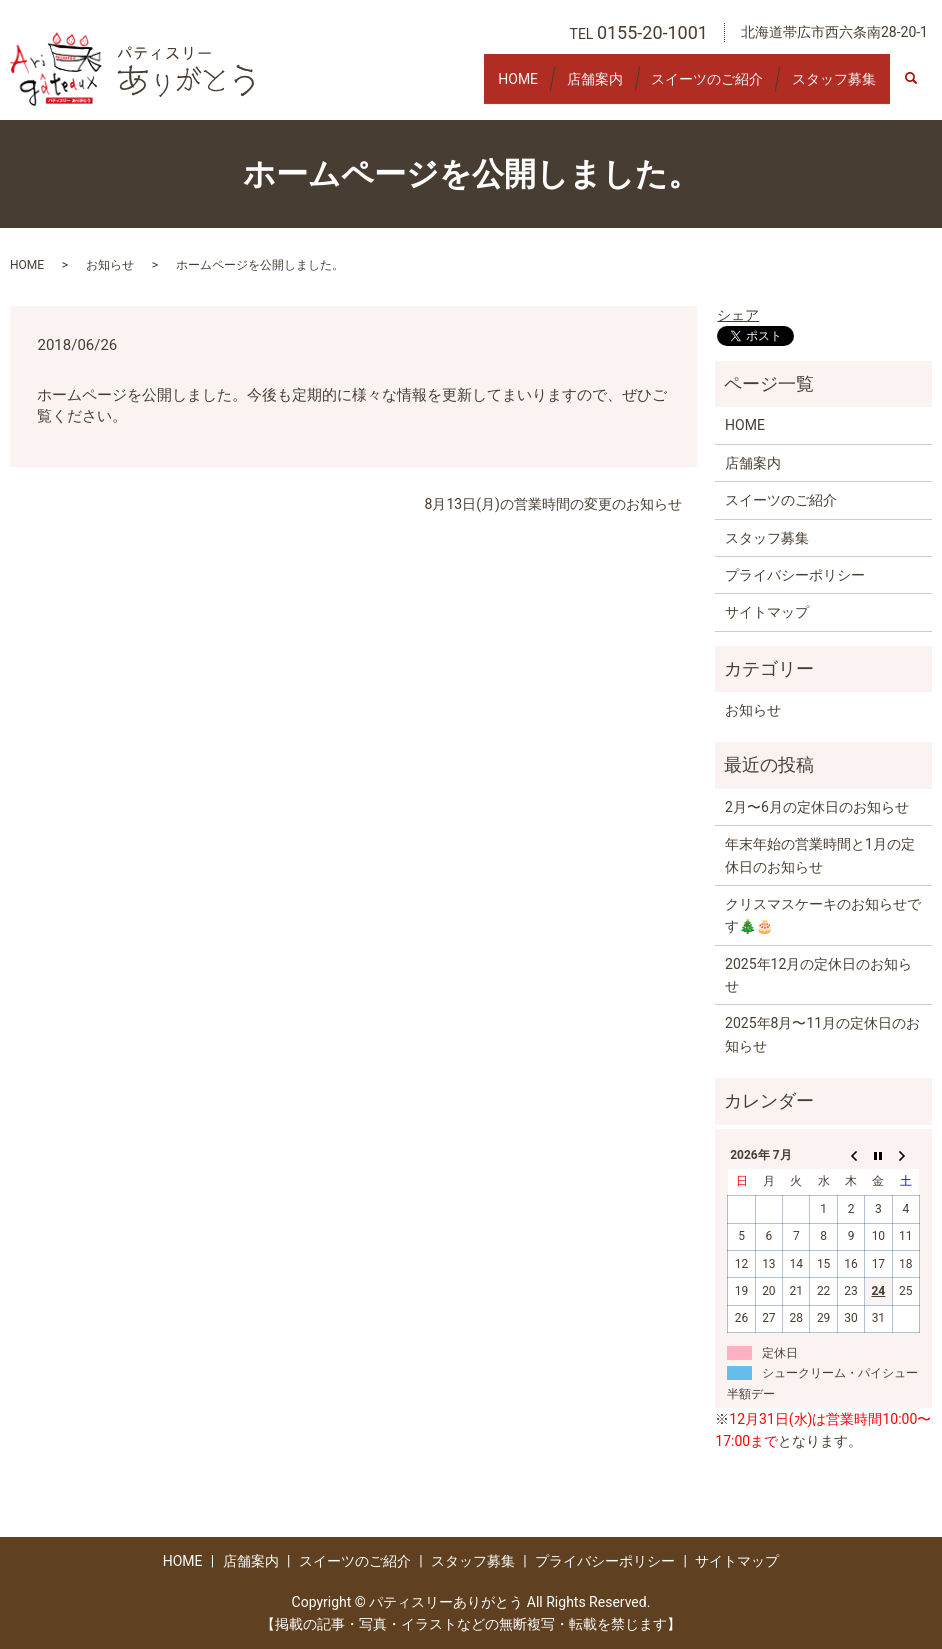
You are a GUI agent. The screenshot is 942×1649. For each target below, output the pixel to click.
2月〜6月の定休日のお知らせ (817, 807)
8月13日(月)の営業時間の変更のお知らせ (553, 504)
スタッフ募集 (827, 87)
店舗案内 (561, 87)
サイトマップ (767, 612)
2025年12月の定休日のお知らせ (818, 975)
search (921, 88)
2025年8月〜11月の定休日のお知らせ (822, 1034)
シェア (738, 315)
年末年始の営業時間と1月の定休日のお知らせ (820, 855)
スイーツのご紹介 (687, 87)
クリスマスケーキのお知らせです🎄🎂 (823, 915)
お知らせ (110, 265)
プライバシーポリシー (795, 575)
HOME (471, 87)
